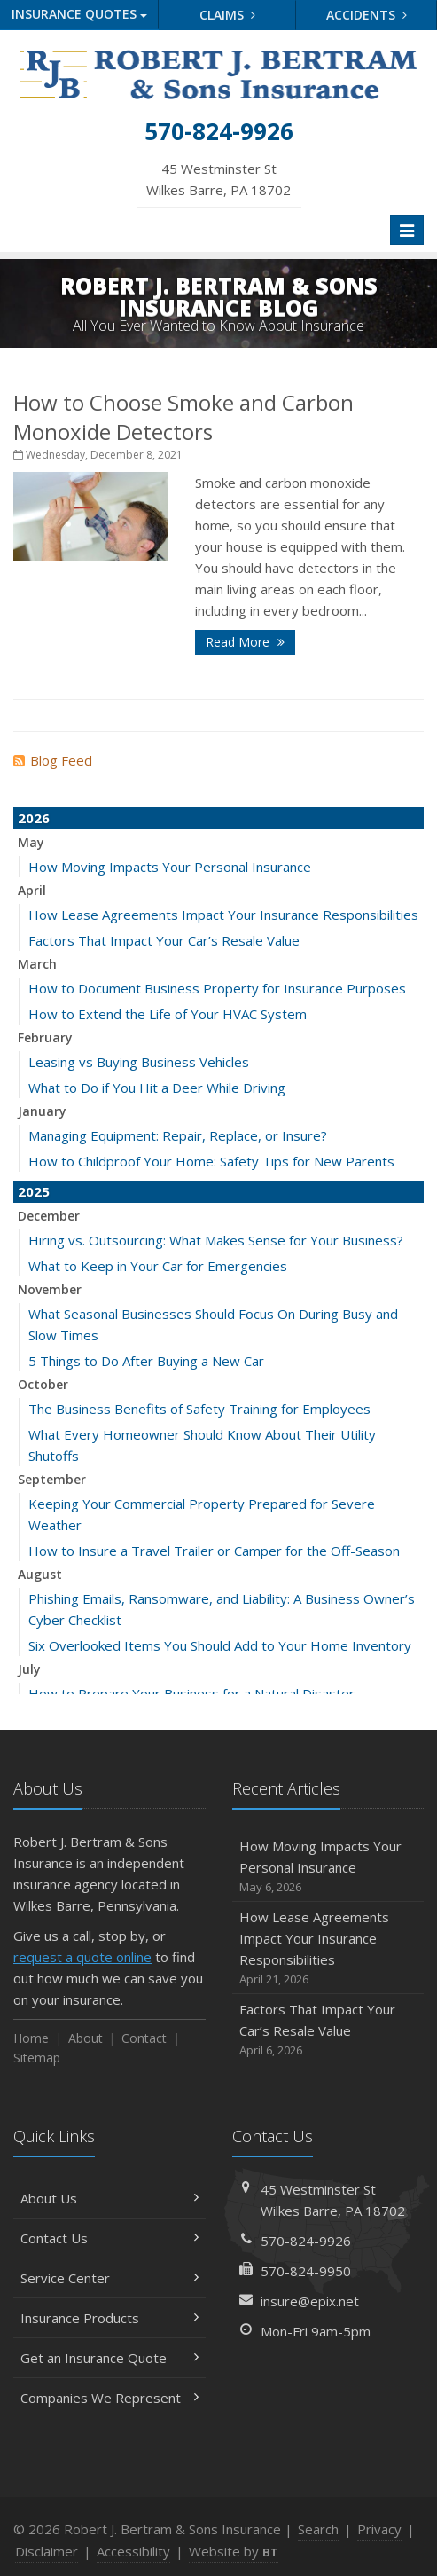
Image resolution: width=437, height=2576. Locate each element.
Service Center (109, 2278)
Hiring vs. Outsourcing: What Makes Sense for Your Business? (215, 1240)
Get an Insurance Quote (109, 2358)
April (32, 890)
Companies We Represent (109, 2398)
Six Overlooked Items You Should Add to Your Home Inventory (219, 1645)
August (40, 1574)
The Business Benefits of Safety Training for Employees (199, 1409)
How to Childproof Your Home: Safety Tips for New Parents (211, 1161)
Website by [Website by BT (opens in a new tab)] (233, 2551)
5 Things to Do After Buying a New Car (146, 1361)
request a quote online (82, 1957)
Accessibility (133, 2551)
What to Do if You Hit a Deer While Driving (156, 1087)
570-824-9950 (306, 2271)
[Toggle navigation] (407, 230)
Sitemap (36, 2057)
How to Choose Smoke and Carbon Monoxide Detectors (183, 417)
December (49, 1215)
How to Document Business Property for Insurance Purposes (217, 988)
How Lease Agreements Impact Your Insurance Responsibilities (223, 914)
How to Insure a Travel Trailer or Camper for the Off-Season (214, 1550)
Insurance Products (109, 2318)
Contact (144, 2038)
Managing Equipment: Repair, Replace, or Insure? (177, 1135)
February (45, 1037)
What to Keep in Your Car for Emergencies (157, 1266)
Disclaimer (46, 2551)
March (37, 963)
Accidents (366, 14)
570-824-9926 (306, 2241)
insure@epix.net (310, 2301)
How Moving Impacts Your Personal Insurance (169, 867)
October (43, 1384)
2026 (34, 818)
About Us (109, 2198)
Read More (245, 641)
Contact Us (109, 2238)
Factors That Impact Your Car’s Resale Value (164, 940)
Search (318, 2529)
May (31, 842)
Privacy (379, 2529)
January (42, 1111)
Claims (227, 14)
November (50, 1289)
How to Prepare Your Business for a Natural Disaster (191, 1693)
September (52, 1479)
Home (31, 2038)
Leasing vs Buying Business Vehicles (138, 1062)
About (85, 2038)
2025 (34, 1191)
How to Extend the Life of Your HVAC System (167, 1014)
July (29, 1669)
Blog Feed (52, 760)
